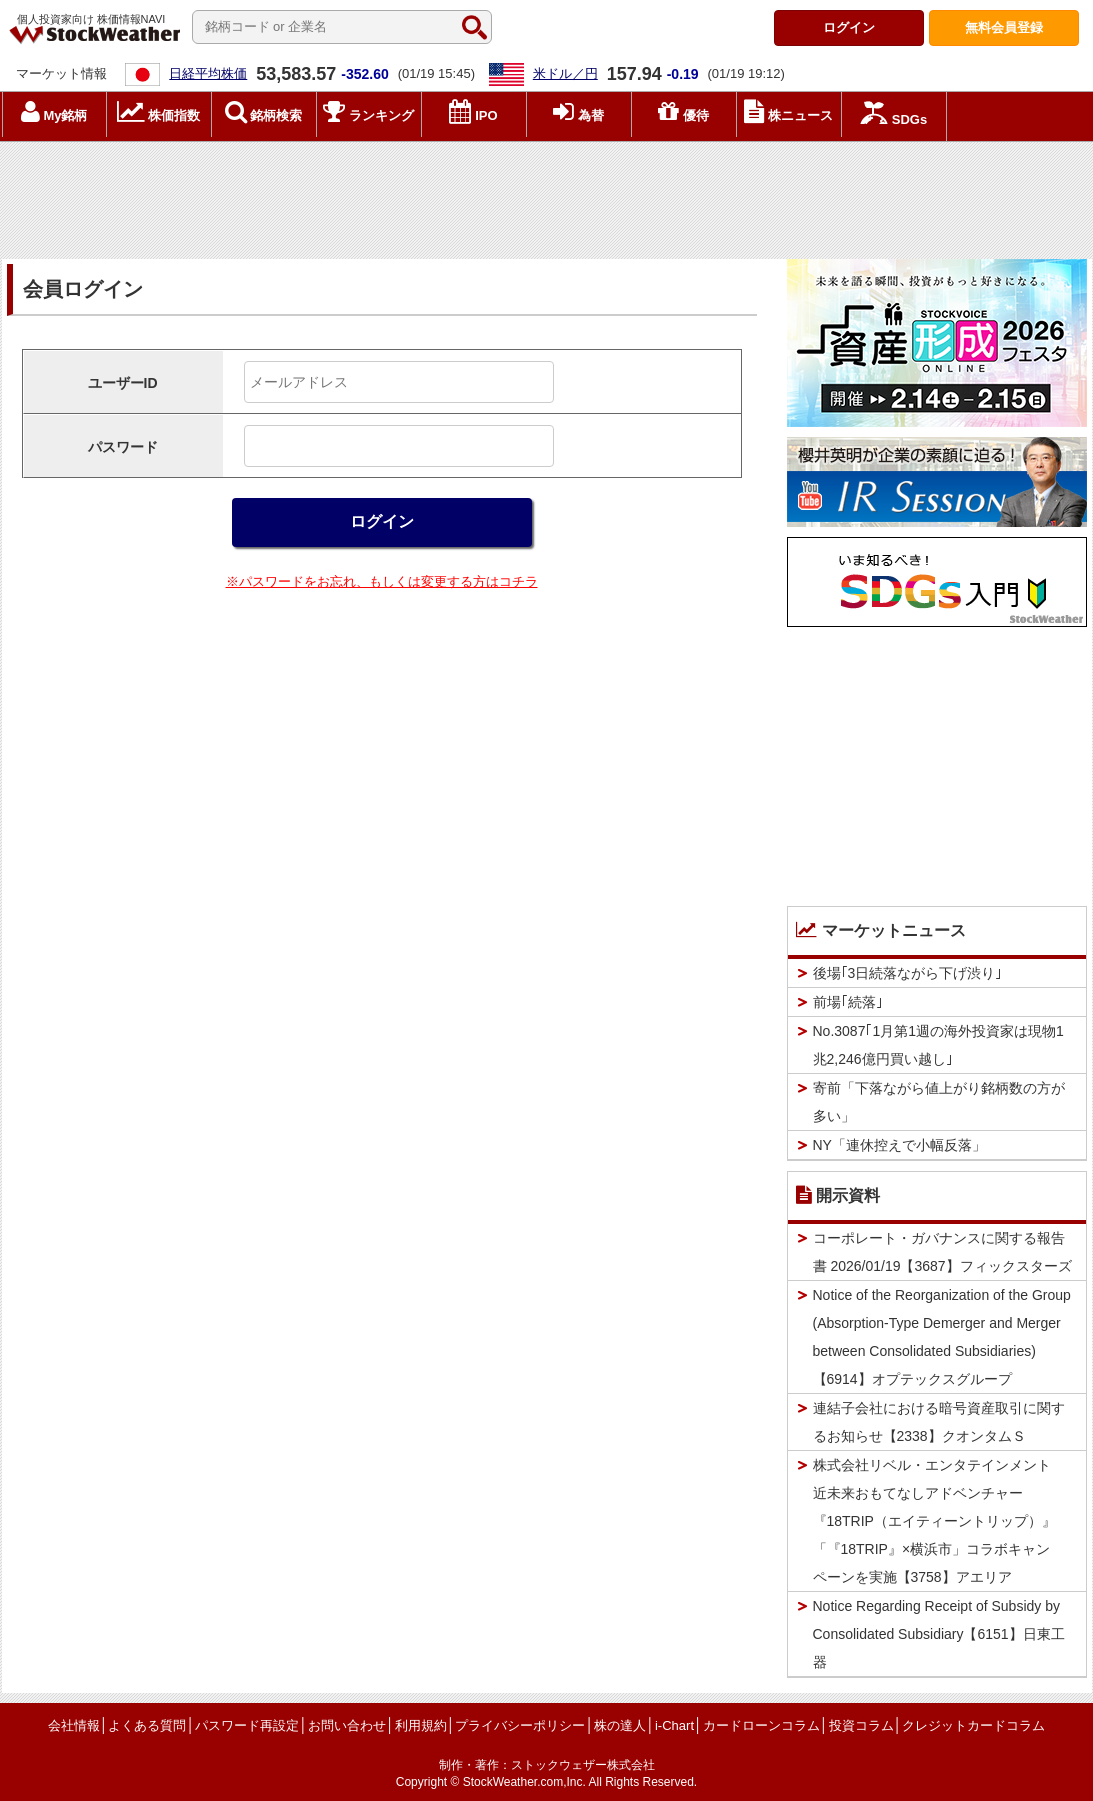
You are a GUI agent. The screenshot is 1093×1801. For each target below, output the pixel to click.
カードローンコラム (761, 1725)
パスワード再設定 (247, 1725)
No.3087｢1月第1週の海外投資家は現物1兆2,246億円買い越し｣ (938, 1045)
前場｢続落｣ (848, 1002)
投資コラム (861, 1725)
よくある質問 (147, 1725)
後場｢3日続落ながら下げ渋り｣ (908, 973)
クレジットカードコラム (973, 1725)
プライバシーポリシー (520, 1725)
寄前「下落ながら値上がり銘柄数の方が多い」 (939, 1102)
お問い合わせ (347, 1725)
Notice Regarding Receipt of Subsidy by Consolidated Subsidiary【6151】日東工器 (939, 1634)
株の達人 (620, 1725)
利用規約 (421, 1725)
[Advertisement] (547, 195)
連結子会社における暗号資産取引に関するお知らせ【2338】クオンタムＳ (939, 1422)
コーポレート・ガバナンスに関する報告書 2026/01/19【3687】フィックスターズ (942, 1252)
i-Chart (674, 1725)
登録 (1004, 27)
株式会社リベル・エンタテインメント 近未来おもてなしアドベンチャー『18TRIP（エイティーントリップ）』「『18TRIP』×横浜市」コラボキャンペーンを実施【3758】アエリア (939, 1521)
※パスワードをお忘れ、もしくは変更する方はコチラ (382, 581)
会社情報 (74, 1725)
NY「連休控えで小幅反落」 (899, 1145)
